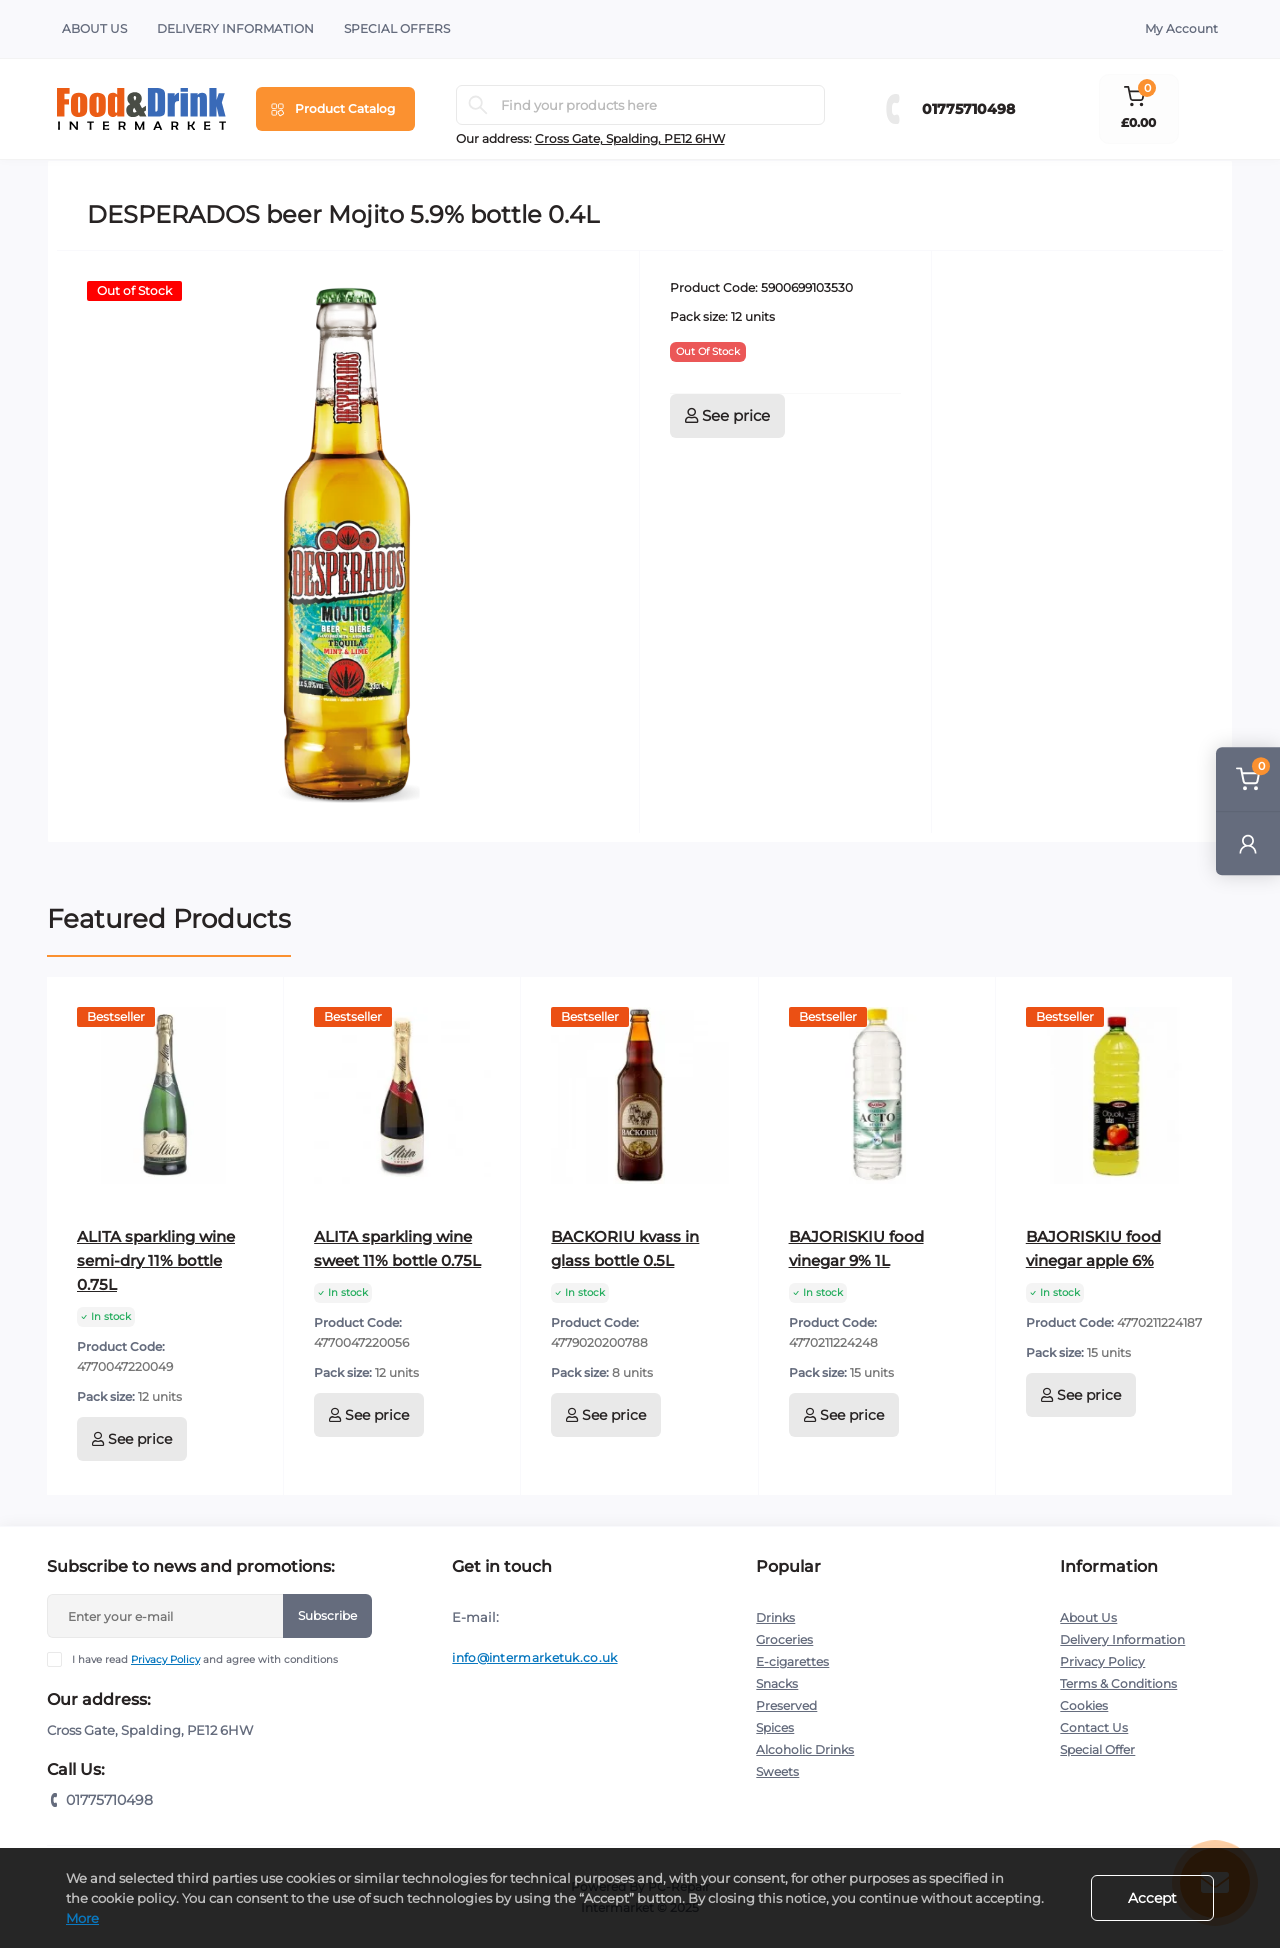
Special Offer (1097, 1749)
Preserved (786, 1705)
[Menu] (335, 109)
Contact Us (1094, 1727)
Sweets (777, 1771)
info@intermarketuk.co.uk (534, 1657)
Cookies (1084, 1705)
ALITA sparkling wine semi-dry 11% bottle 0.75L (156, 1260)
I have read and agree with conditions (205, 1659)
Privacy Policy (165, 1659)
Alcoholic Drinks (805, 1749)
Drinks (775, 1617)
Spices (775, 1727)
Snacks (777, 1683)
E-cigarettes (792, 1661)
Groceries (784, 1639)
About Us (94, 28)
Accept (1152, 1898)
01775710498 (968, 109)
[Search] (478, 105)
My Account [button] (1181, 28)
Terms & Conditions (1118, 1683)
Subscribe (327, 1615)
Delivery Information (235, 28)
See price (727, 415)
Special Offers (397, 28)
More (82, 1918)
